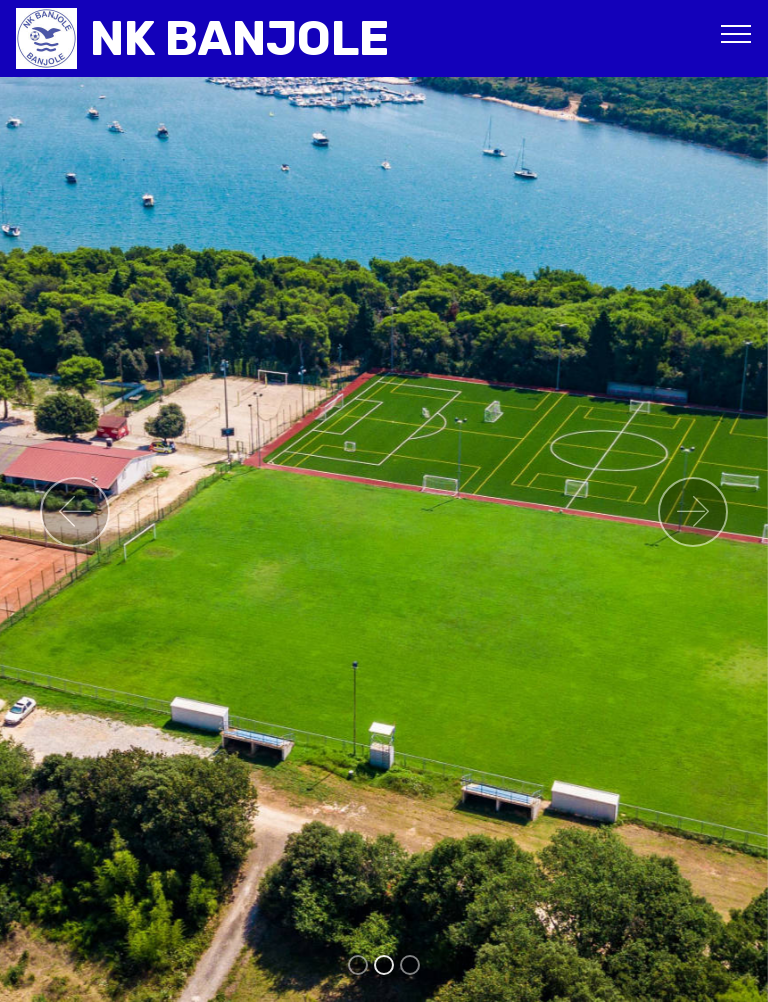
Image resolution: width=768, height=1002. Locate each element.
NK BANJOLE (239, 38)
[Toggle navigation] (736, 33)
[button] (75, 512)
